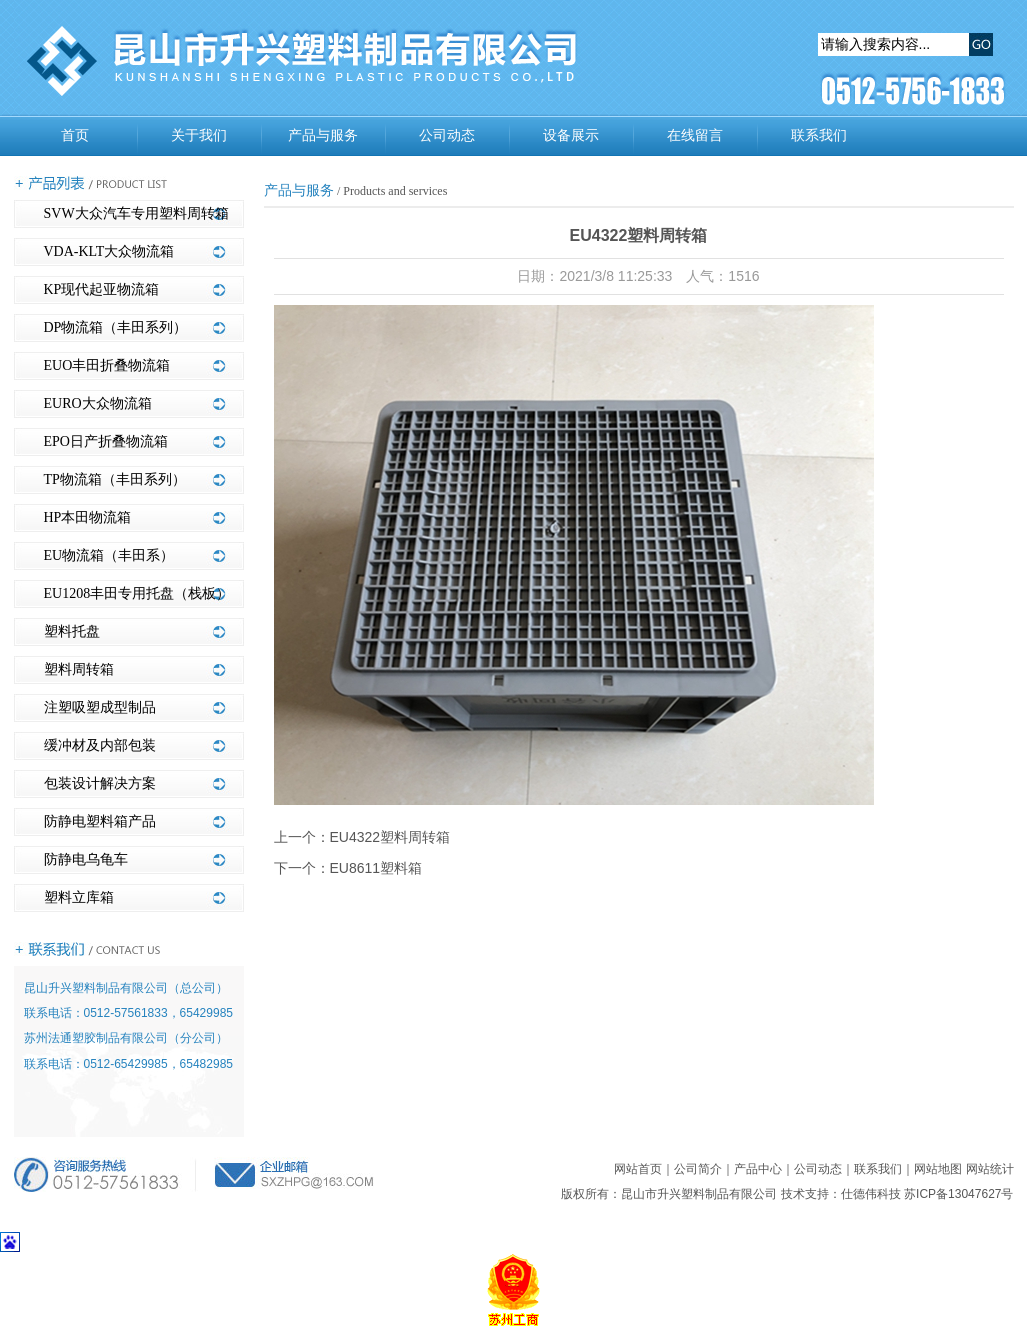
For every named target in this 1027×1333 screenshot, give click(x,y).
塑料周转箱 (79, 669)
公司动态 (447, 135)
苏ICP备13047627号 (958, 1194)
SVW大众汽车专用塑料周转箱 (136, 213)
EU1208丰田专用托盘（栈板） (137, 593)
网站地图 (938, 1169)
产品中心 (758, 1169)
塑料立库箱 (79, 897)
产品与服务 (323, 135)
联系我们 (819, 135)
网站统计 (990, 1169)
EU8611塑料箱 (376, 868)
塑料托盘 (72, 631)
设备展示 (571, 135)
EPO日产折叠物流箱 (106, 441)
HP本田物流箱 (88, 517)
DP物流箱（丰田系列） (116, 327)
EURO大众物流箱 (98, 403)
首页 (75, 135)
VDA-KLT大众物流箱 (109, 251)
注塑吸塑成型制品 (100, 707)
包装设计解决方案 (100, 783)
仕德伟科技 (871, 1194)
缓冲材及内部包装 (100, 745)
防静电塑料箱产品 (100, 821)
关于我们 (199, 135)
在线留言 (695, 135)
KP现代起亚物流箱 (102, 289)
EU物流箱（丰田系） (109, 555)
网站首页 (638, 1169)
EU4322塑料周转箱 (390, 837)
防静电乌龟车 (86, 859)
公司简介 (698, 1169)
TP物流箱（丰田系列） (115, 479)
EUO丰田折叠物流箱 (107, 365)
